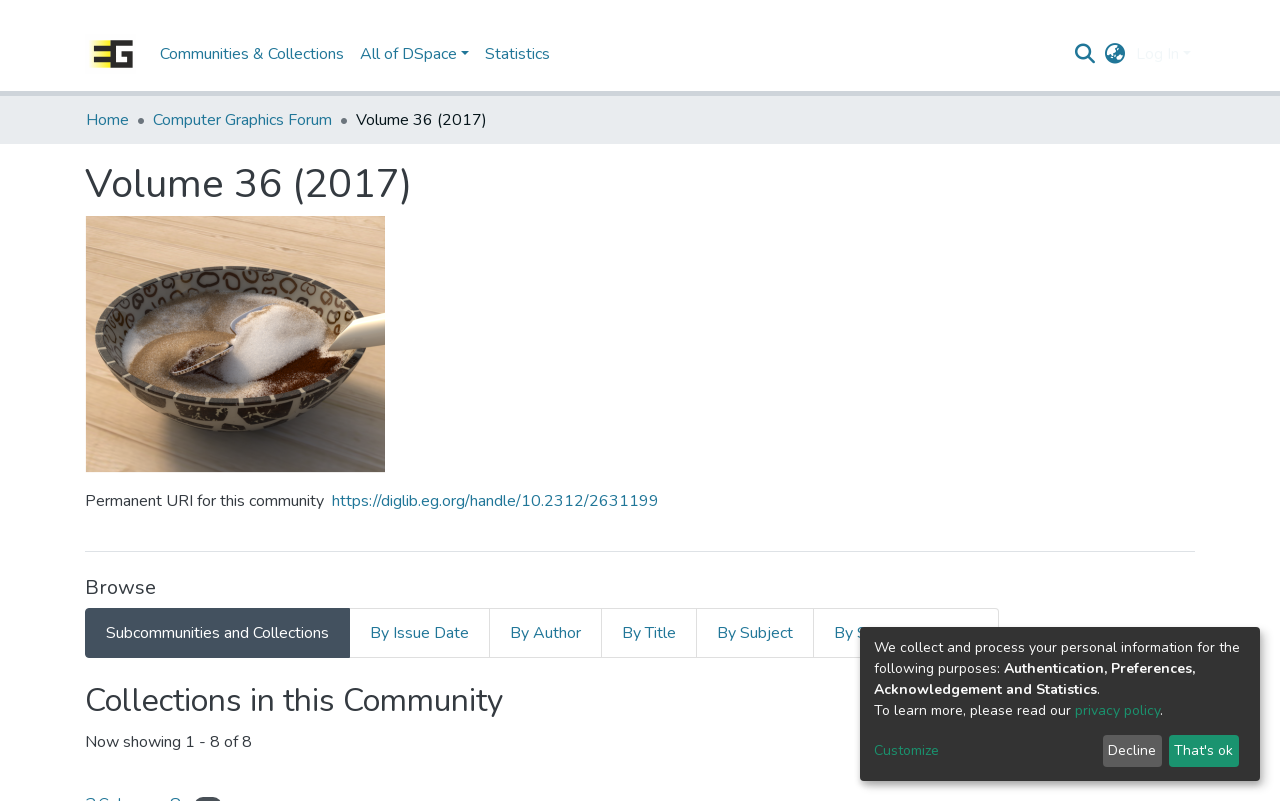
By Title (649, 633)
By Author (545, 633)
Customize (906, 750)
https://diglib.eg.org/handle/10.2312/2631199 (495, 501)
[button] (1115, 54)
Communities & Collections (252, 54)
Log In (1157, 54)
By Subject (755, 633)
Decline (1132, 750)
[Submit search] (1085, 54)
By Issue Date (419, 633)
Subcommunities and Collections (217, 633)
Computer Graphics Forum (242, 120)
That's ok (1203, 750)
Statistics (517, 54)
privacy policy (1117, 710)
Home (107, 120)
